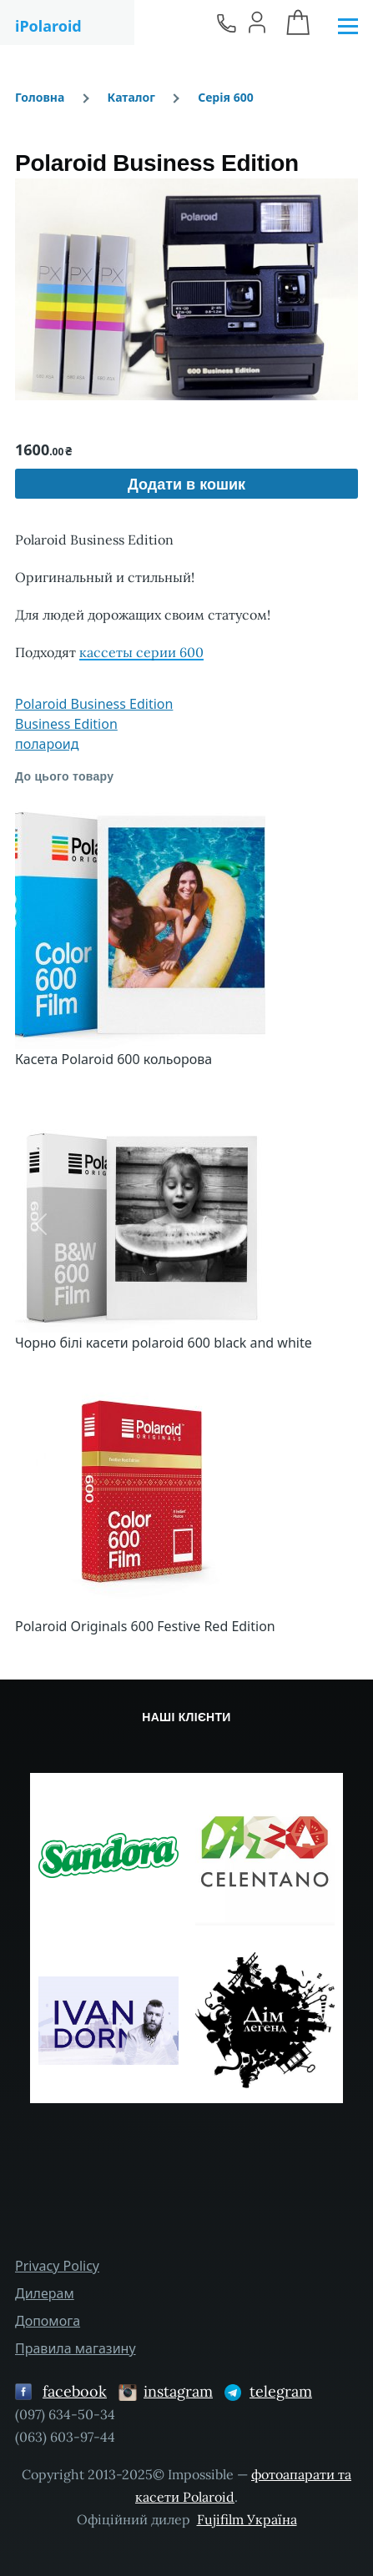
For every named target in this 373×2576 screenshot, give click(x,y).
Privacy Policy (57, 2266)
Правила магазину (75, 2348)
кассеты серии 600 (141, 652)
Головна (39, 97)
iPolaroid (48, 26)
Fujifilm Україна (247, 2519)
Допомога (47, 2321)
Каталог (131, 97)
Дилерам (44, 2293)
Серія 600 (226, 97)
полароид (46, 744)
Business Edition (66, 724)
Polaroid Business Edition (94, 704)
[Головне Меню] (348, 27)
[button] (186, 289)
